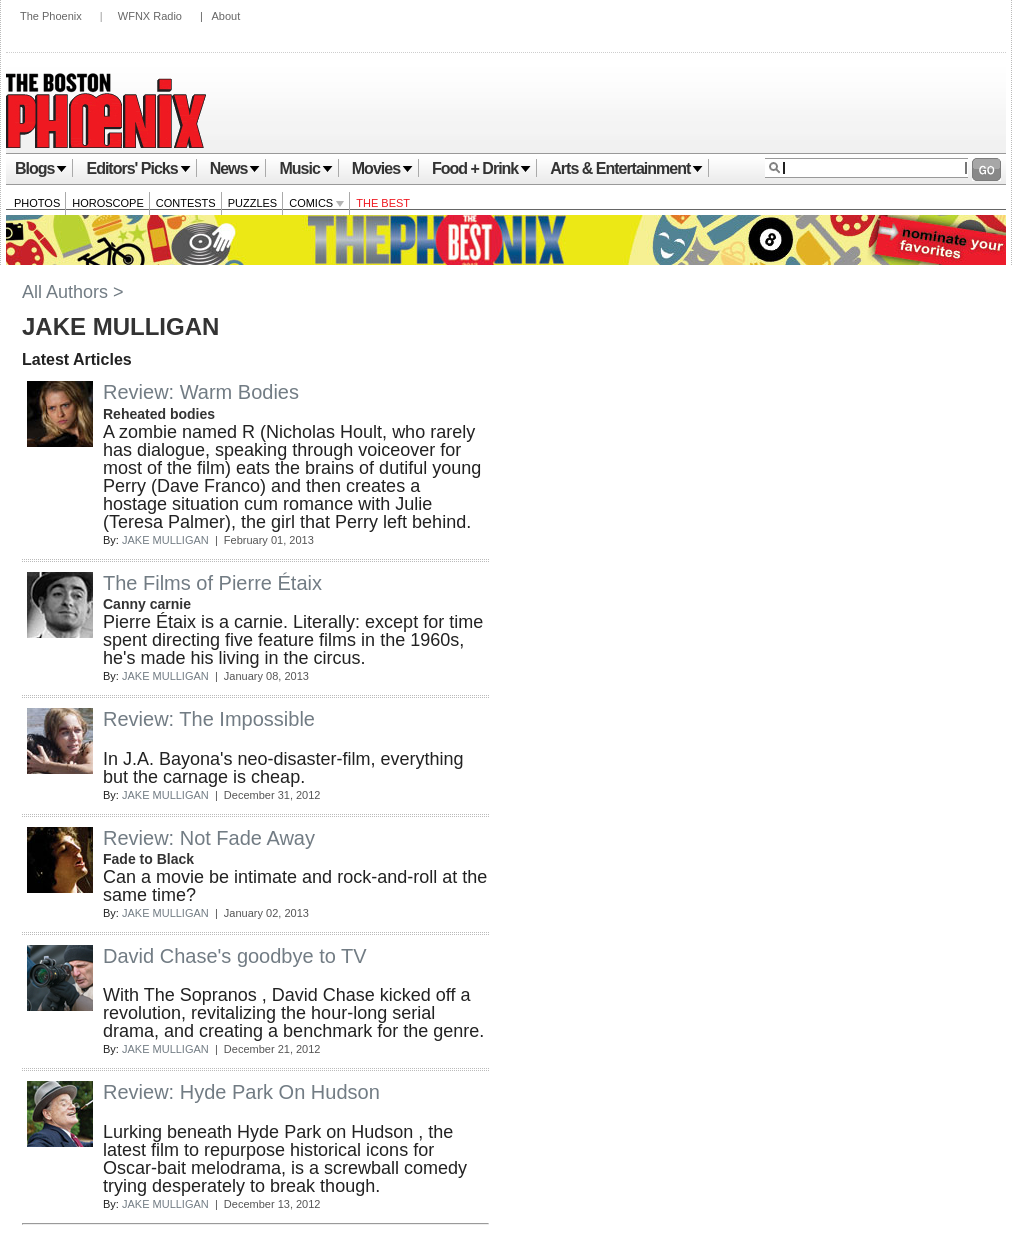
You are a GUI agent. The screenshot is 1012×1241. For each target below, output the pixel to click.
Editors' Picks (138, 168)
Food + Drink (481, 168)
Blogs (41, 168)
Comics (316, 203)
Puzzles (253, 203)
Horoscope (108, 203)
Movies (382, 168)
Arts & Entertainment (626, 168)
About (225, 16)
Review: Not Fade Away (209, 838)
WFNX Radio (150, 16)
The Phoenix (51, 16)
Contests (186, 203)
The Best (383, 203)
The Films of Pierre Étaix (212, 583)
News (235, 168)
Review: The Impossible (209, 719)
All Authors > (73, 292)
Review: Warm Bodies (201, 392)
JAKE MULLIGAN (165, 540)
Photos (37, 203)
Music (305, 168)
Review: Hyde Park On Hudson (241, 1092)
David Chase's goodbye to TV (235, 956)
